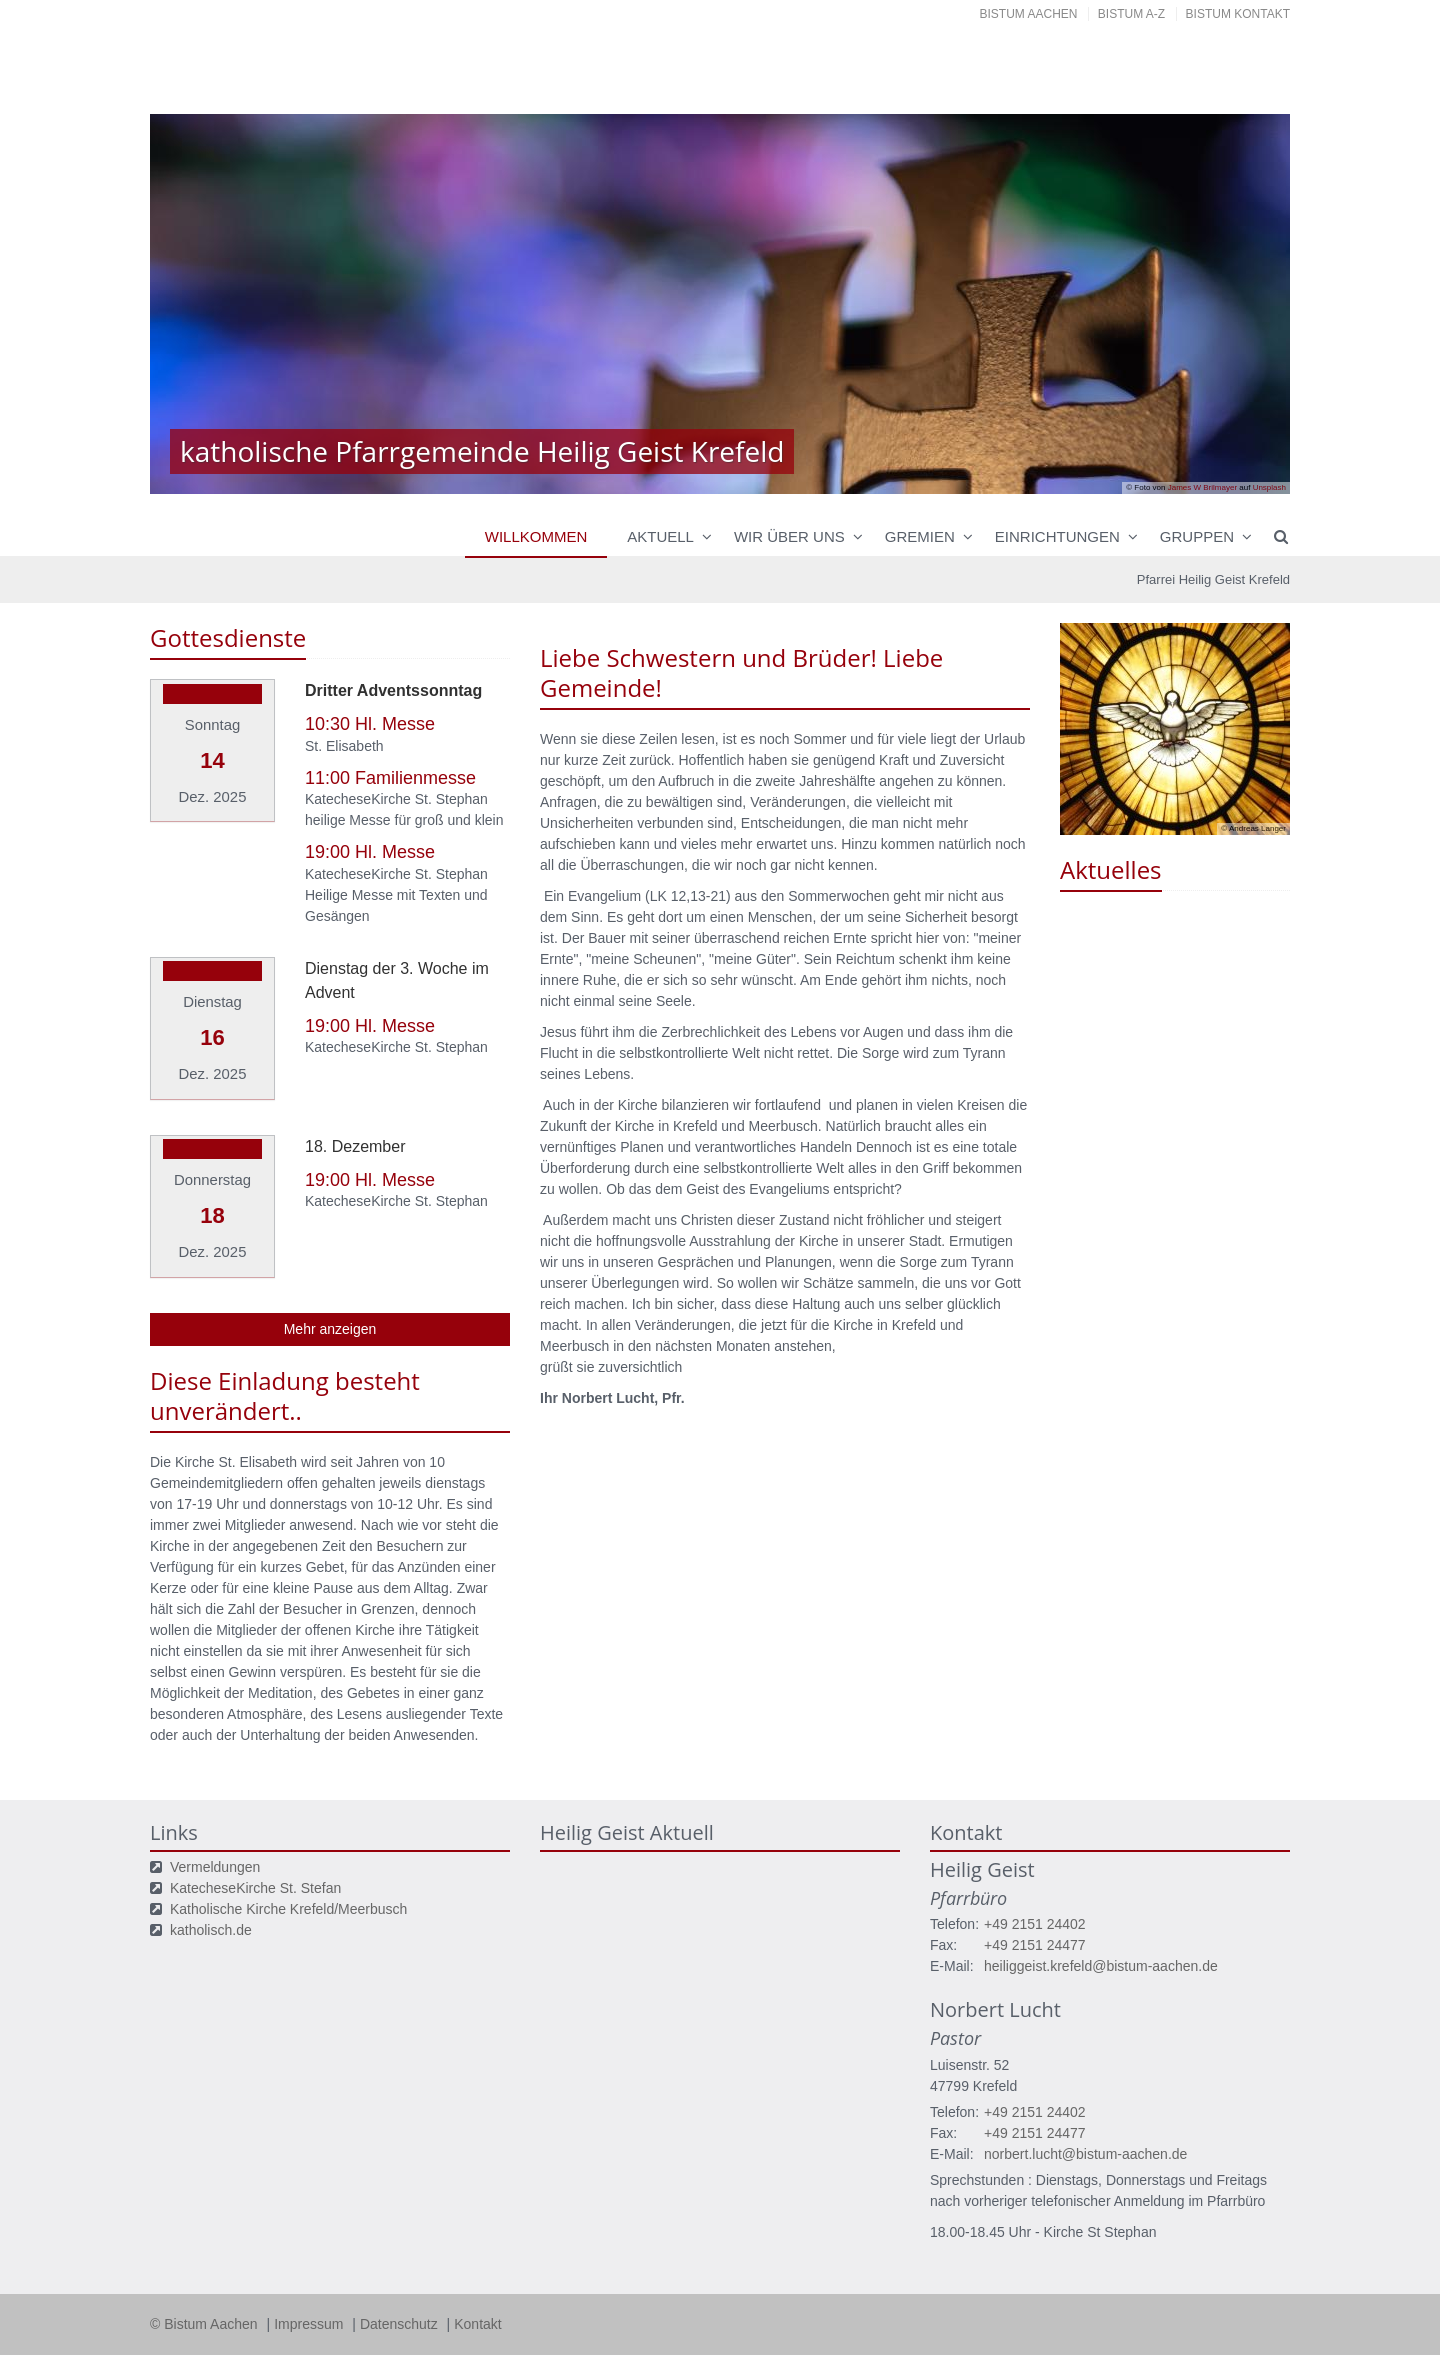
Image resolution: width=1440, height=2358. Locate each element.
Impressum (180, 2349)
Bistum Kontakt (1238, 14)
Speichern (1053, 2322)
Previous (200, 304)
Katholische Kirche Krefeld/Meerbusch (288, 1891)
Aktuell (660, 536)
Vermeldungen (215, 1849)
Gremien (920, 536)
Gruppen (1197, 536)
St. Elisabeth (344, 746)
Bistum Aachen (1029, 14)
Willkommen (536, 536)
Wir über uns (789, 536)
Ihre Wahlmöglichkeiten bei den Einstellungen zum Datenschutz (488, 2184)
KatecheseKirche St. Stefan (255, 1870)
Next (1240, 304)
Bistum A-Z (1131, 14)
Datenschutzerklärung (1172, 2283)
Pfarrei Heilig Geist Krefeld (1213, 579)
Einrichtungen (1057, 536)
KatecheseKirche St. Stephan (396, 799)
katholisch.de (211, 1912)
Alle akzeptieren (1210, 2322)
